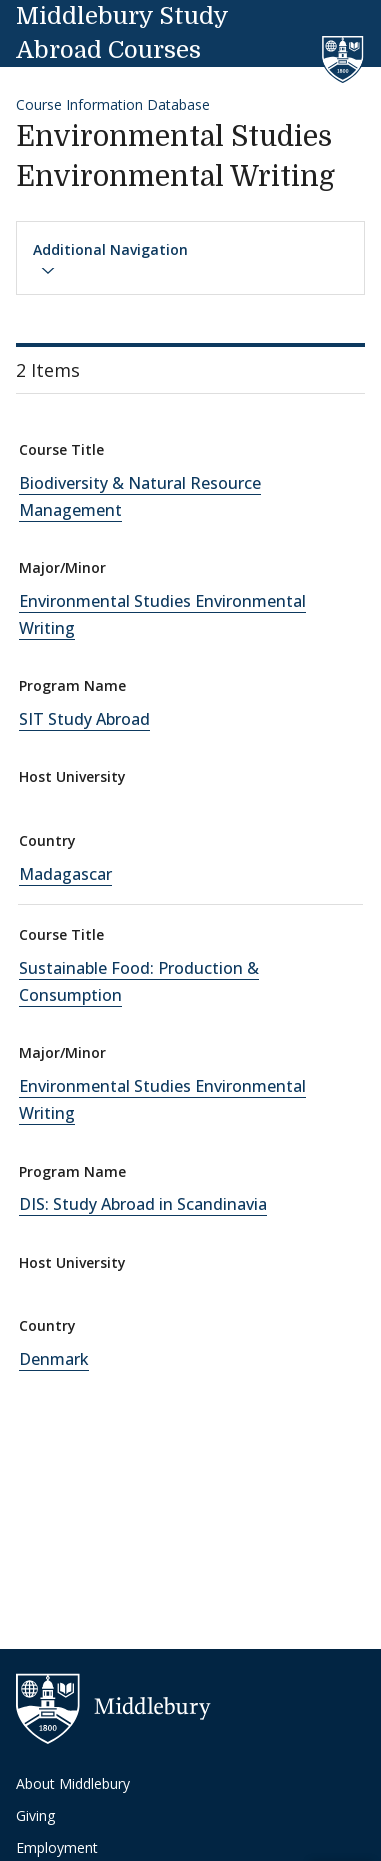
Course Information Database (113, 104)
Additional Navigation (110, 259)
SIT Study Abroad (84, 719)
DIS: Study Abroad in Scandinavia (143, 1204)
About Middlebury (73, 1783)
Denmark (54, 1359)
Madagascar (65, 874)
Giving (35, 1815)
